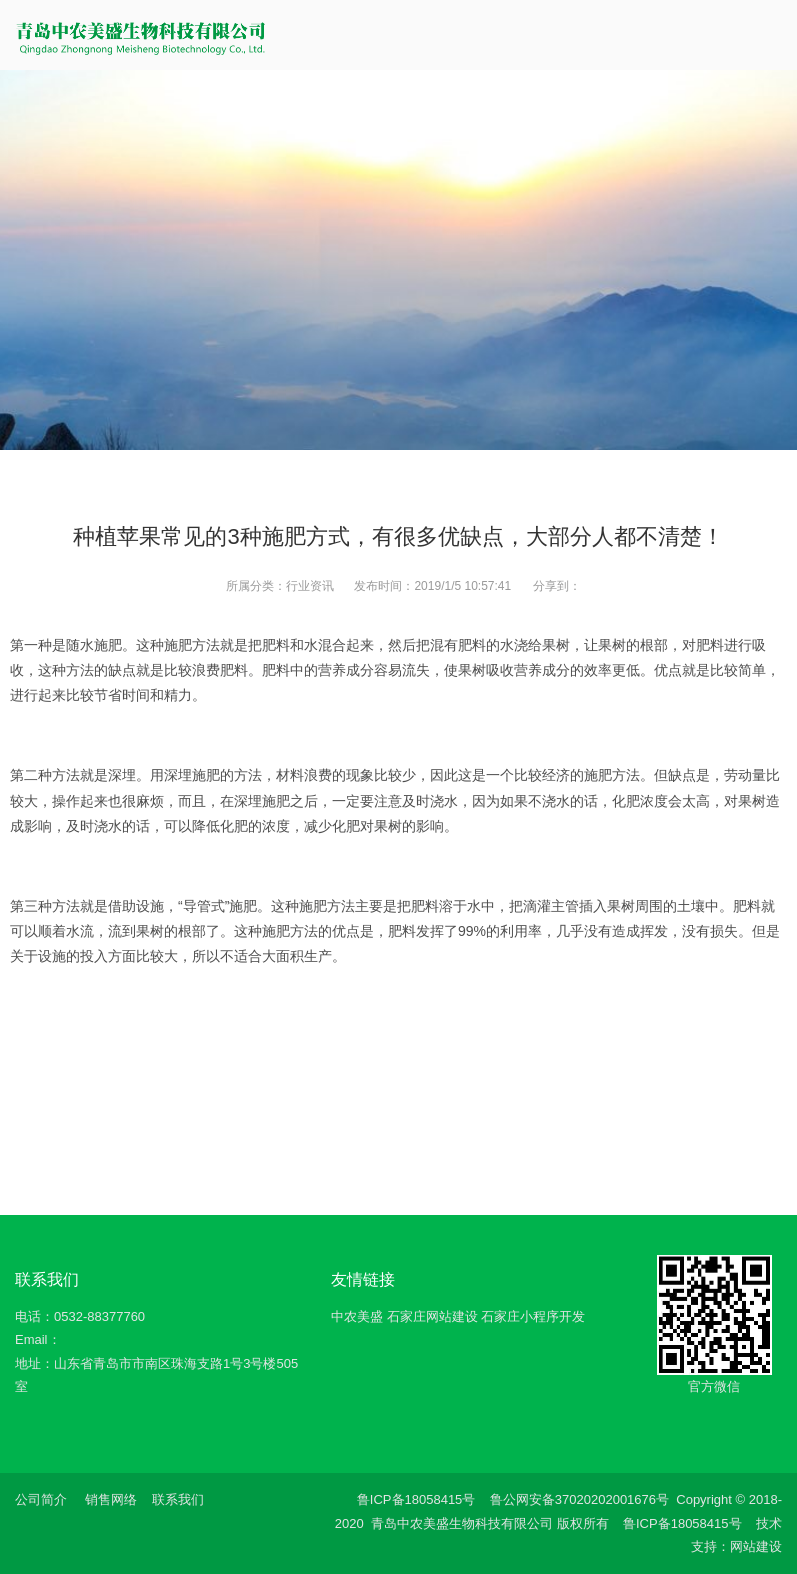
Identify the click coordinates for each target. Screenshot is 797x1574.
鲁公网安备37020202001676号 (579, 1499)
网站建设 (756, 1546)
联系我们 (178, 1499)
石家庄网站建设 (432, 1316)
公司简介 (41, 1499)
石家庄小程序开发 (533, 1316)
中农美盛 (357, 1316)
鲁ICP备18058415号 (416, 1499)
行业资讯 (310, 586)
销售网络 (111, 1499)
